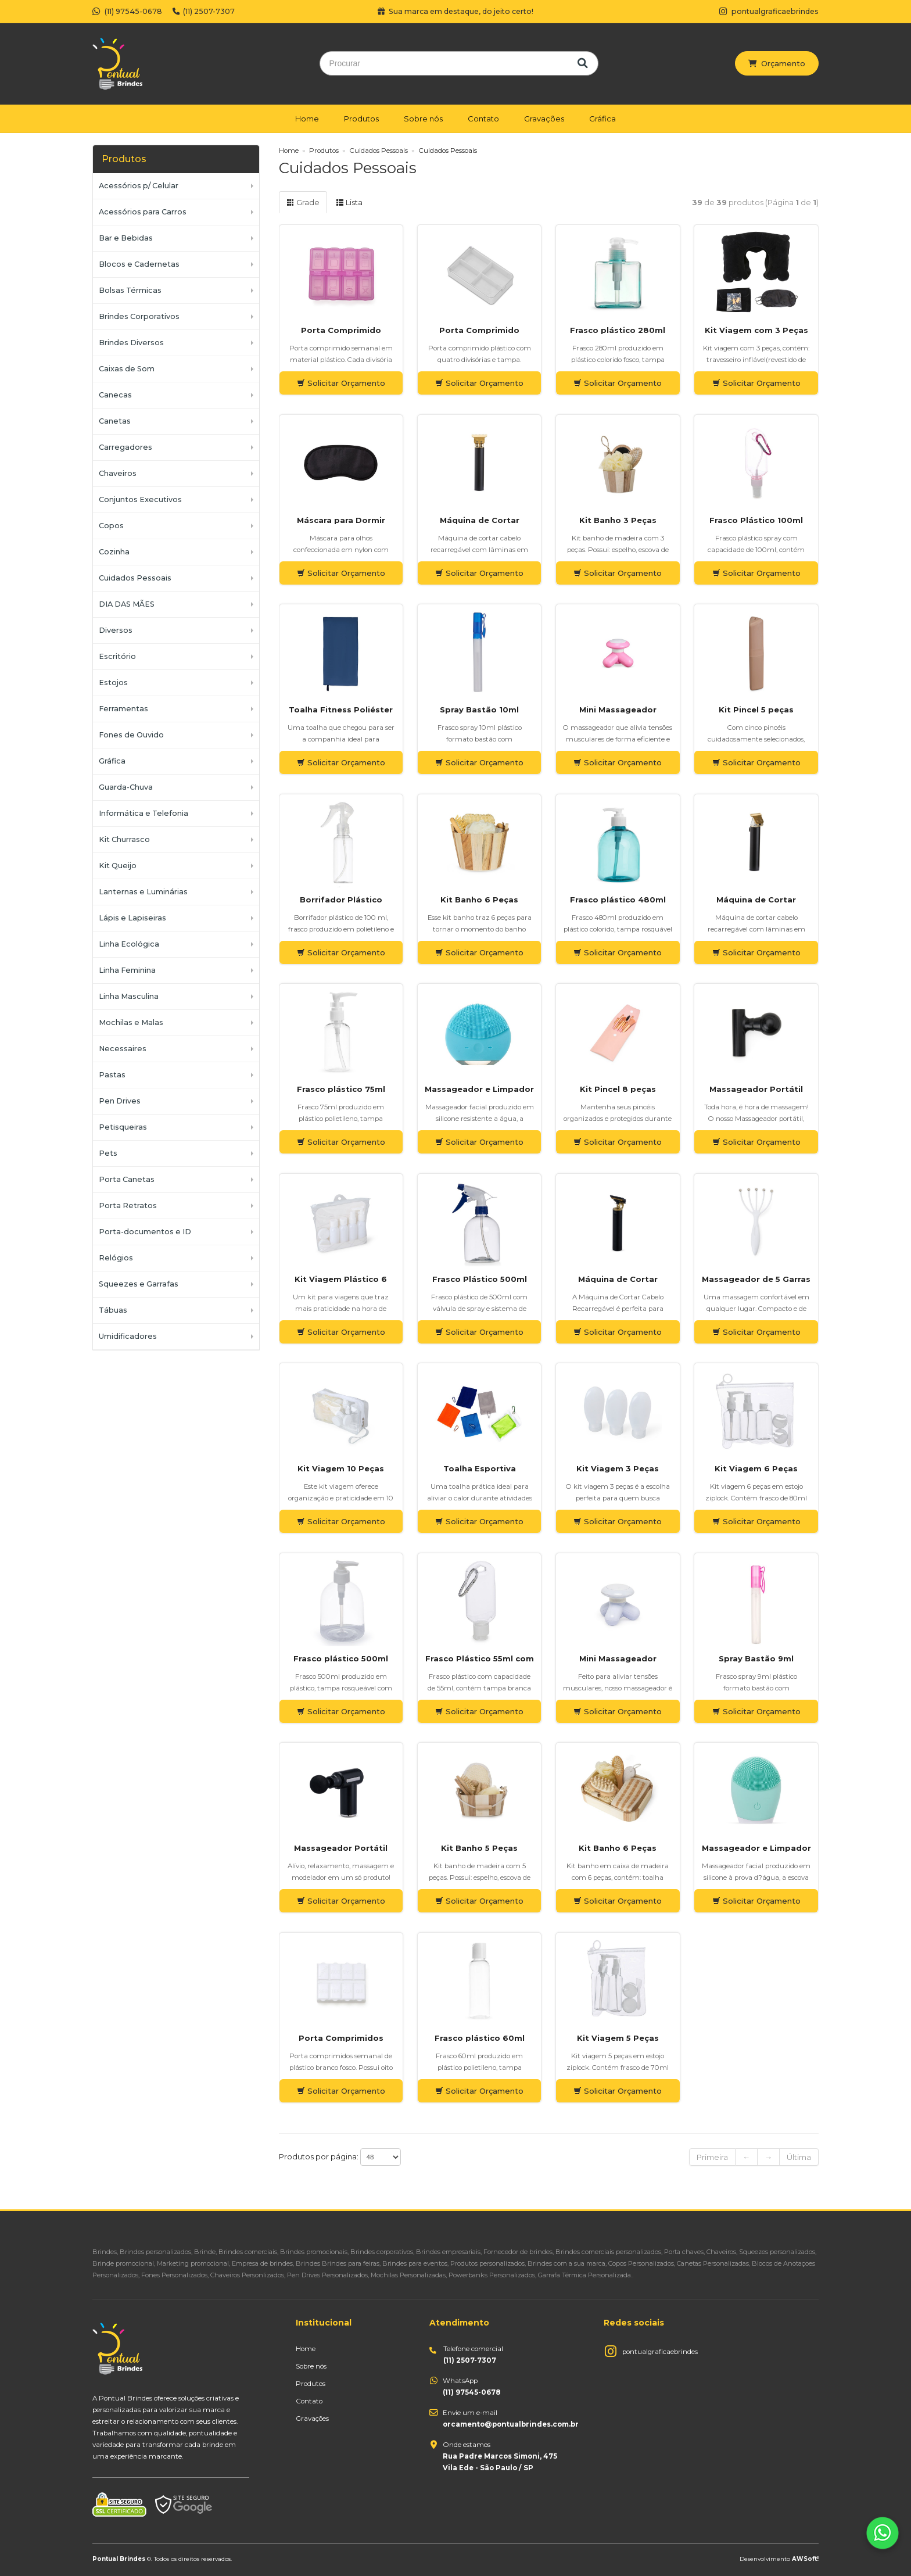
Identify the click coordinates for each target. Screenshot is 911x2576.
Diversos (115, 630)
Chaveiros (118, 473)
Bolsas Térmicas (130, 290)
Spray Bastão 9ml (756, 1658)
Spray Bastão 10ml (479, 709)
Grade (303, 202)
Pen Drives (120, 1101)
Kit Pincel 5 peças (756, 709)
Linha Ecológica (129, 944)
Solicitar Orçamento (341, 383)
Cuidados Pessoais (135, 578)
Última (799, 2157)
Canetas (115, 421)
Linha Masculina (129, 996)
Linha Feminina (127, 970)
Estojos (113, 682)
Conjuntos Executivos (140, 499)
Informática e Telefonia (143, 813)
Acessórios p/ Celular (138, 185)
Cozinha (114, 551)
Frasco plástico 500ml (340, 1658)
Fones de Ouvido (131, 734)
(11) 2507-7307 (204, 11)
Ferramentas (123, 708)
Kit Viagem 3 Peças (617, 1468)
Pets (108, 1153)
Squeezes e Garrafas (138, 1284)
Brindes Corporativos (139, 316)
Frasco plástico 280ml (617, 330)
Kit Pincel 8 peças (618, 1089)
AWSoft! (805, 2558)
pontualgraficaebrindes (660, 2352)
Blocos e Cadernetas (139, 264)
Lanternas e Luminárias (143, 891)
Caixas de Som (127, 368)
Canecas (115, 394)
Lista (349, 202)
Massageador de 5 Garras (756, 1279)
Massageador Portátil (756, 1089)
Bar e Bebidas (126, 238)
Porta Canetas (127, 1179)
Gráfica (602, 118)
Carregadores (125, 447)
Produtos (361, 118)
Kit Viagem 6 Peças (756, 1468)
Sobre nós (423, 118)
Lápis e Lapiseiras (132, 917)
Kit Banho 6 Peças (479, 899)
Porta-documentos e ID (145, 1231)
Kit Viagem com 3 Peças (756, 330)
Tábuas (113, 1310)
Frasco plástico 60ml (480, 2038)
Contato (483, 118)
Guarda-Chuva (126, 787)
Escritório (117, 656)
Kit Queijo (118, 865)
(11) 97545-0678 (127, 11)
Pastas (112, 1074)
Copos (111, 525)
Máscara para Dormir (341, 520)
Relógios (116, 1257)
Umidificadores (128, 1336)
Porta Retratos (128, 1205)
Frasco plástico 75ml (341, 1089)
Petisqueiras (123, 1127)
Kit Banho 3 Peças (618, 520)
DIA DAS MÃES (127, 604)
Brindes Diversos (131, 342)
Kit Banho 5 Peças (479, 1848)
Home (307, 118)
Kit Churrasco (124, 839)
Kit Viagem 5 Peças (618, 2038)
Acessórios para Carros (142, 211)
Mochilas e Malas (131, 1022)
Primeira (712, 2157)
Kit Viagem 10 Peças (340, 1468)
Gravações (544, 118)
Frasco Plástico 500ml (479, 1279)
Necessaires (122, 1048)
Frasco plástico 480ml (618, 899)
